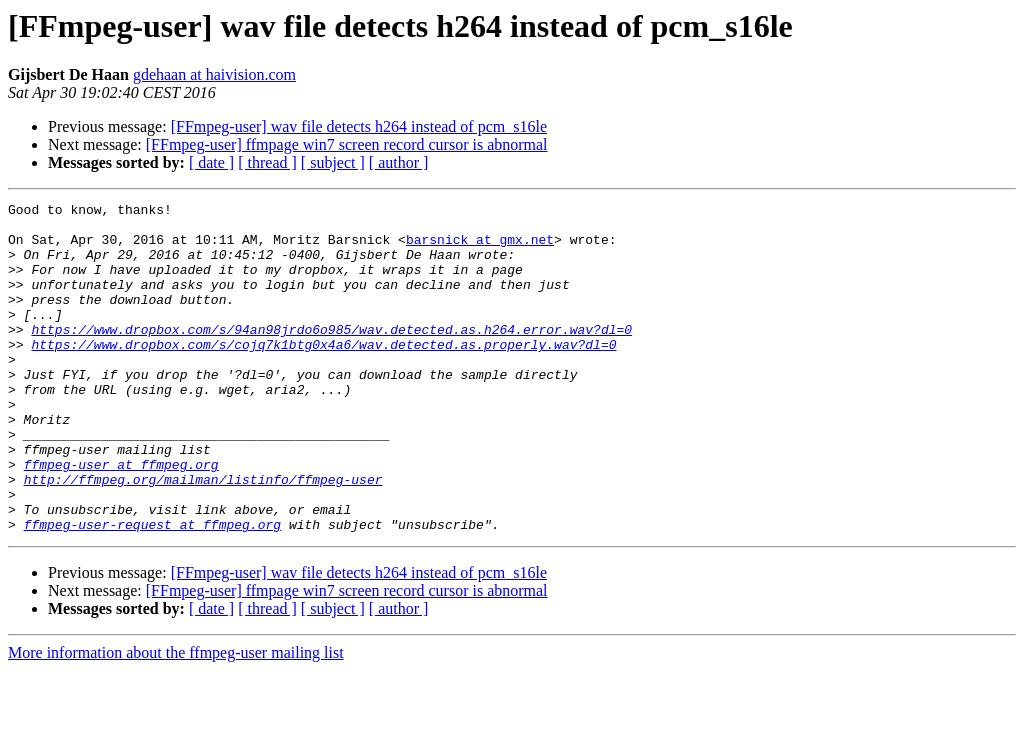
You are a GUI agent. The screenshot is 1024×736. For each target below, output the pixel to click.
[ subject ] (333, 162)
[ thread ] (267, 162)
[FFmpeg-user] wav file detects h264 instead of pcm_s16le (359, 126)
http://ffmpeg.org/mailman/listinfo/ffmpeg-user (203, 536)
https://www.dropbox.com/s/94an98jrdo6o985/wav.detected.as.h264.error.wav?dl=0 (331, 356)
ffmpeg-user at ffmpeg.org (121, 518)
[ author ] (399, 162)
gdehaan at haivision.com (214, 74)
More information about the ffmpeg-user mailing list (176, 718)
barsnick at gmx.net (480, 248)
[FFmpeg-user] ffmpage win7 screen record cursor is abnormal (347, 144)
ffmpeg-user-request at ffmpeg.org (152, 590)
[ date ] (211, 162)
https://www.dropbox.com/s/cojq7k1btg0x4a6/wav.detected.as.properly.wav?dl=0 (323, 374)
